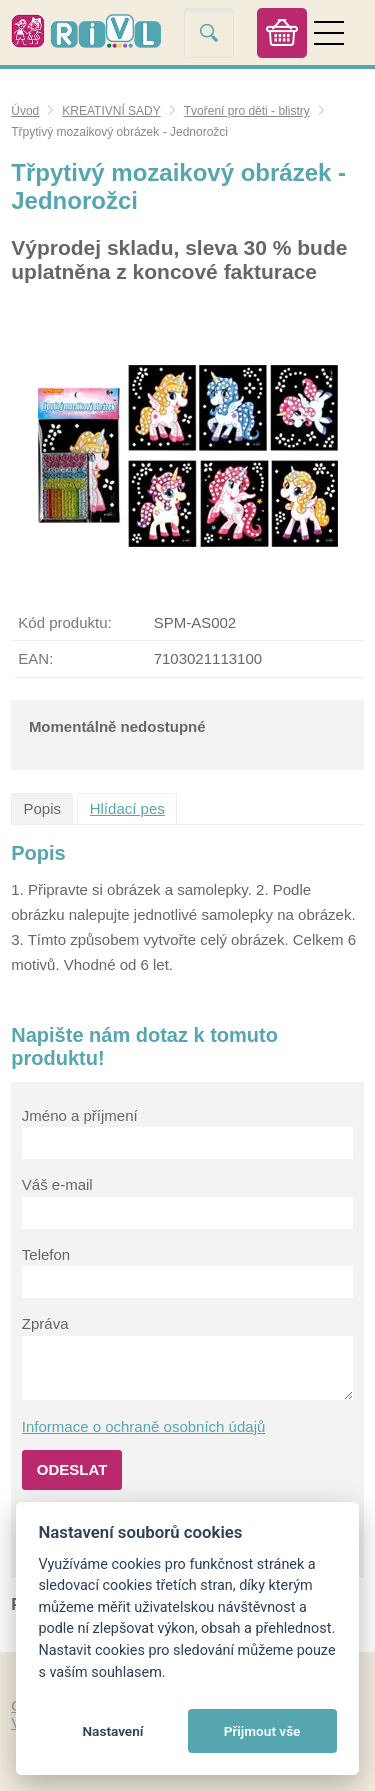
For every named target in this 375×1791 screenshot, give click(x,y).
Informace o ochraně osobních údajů (144, 1426)
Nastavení (112, 1731)
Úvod (25, 111)
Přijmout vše (262, 1731)
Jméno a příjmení (80, 1115)
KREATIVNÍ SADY (111, 111)
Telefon (46, 1254)
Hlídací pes (127, 808)
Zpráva (45, 1323)
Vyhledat (209, 32)
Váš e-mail (57, 1184)
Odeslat (72, 1469)
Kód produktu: (64, 622)
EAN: (35, 658)
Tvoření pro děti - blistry (247, 111)
